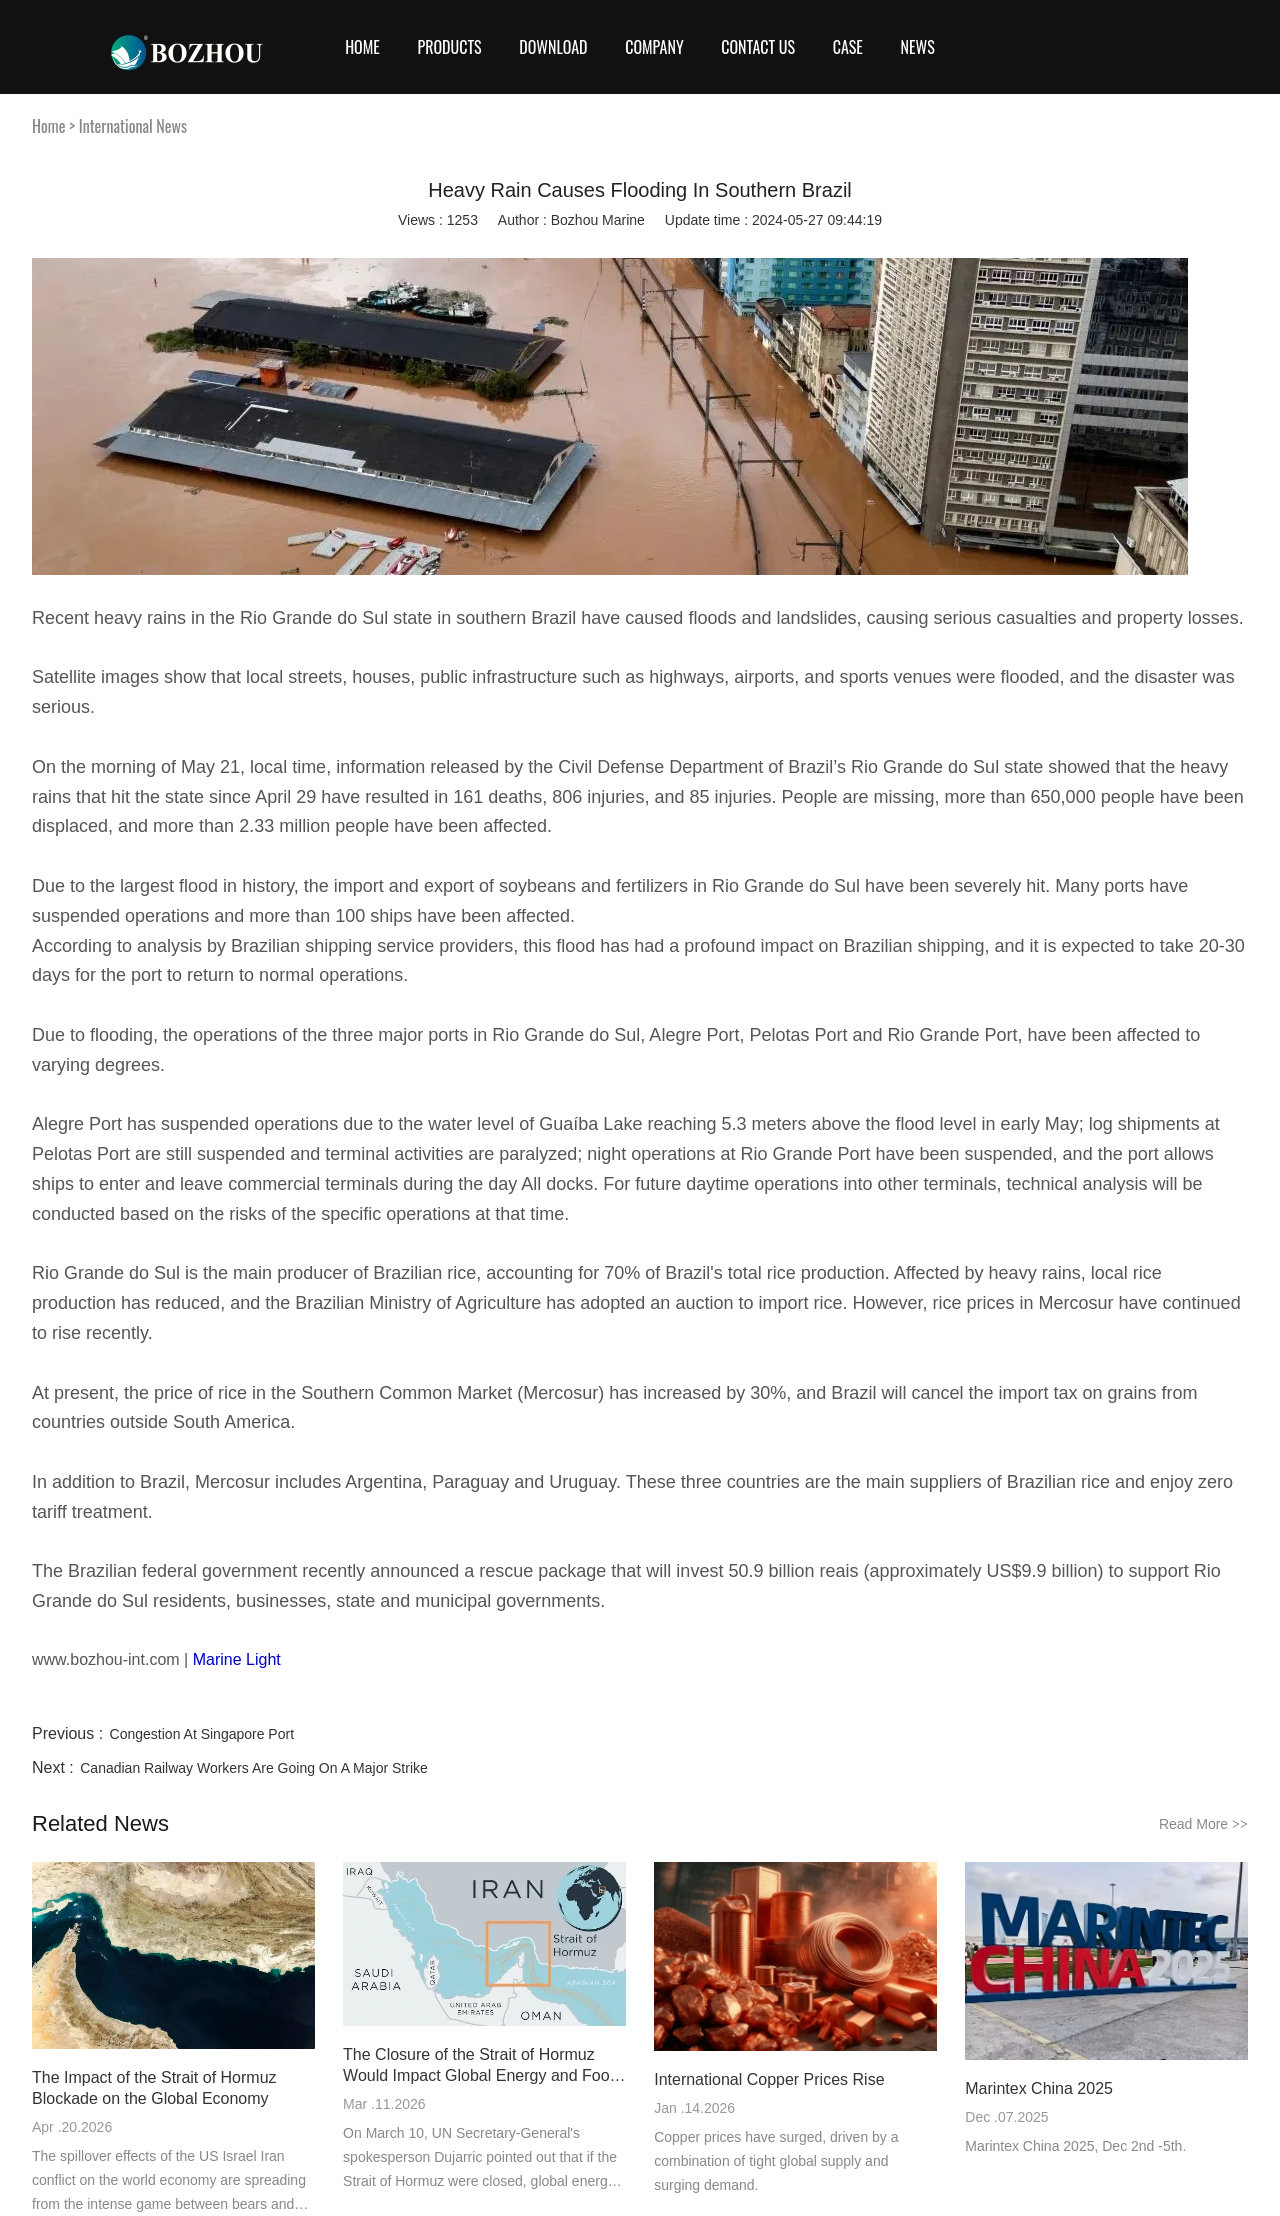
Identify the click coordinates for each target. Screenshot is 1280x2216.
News (918, 47)
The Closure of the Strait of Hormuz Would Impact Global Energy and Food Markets (480, 2066)
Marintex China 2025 (1039, 2088)
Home (362, 47)
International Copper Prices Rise (769, 2079)
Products (449, 47)
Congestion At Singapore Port (202, 1734)
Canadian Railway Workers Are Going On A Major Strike (254, 1768)
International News (133, 126)
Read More (1203, 1824)
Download (553, 47)
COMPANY (654, 47)
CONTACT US (758, 47)
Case (848, 47)
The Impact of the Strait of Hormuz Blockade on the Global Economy (154, 2088)
